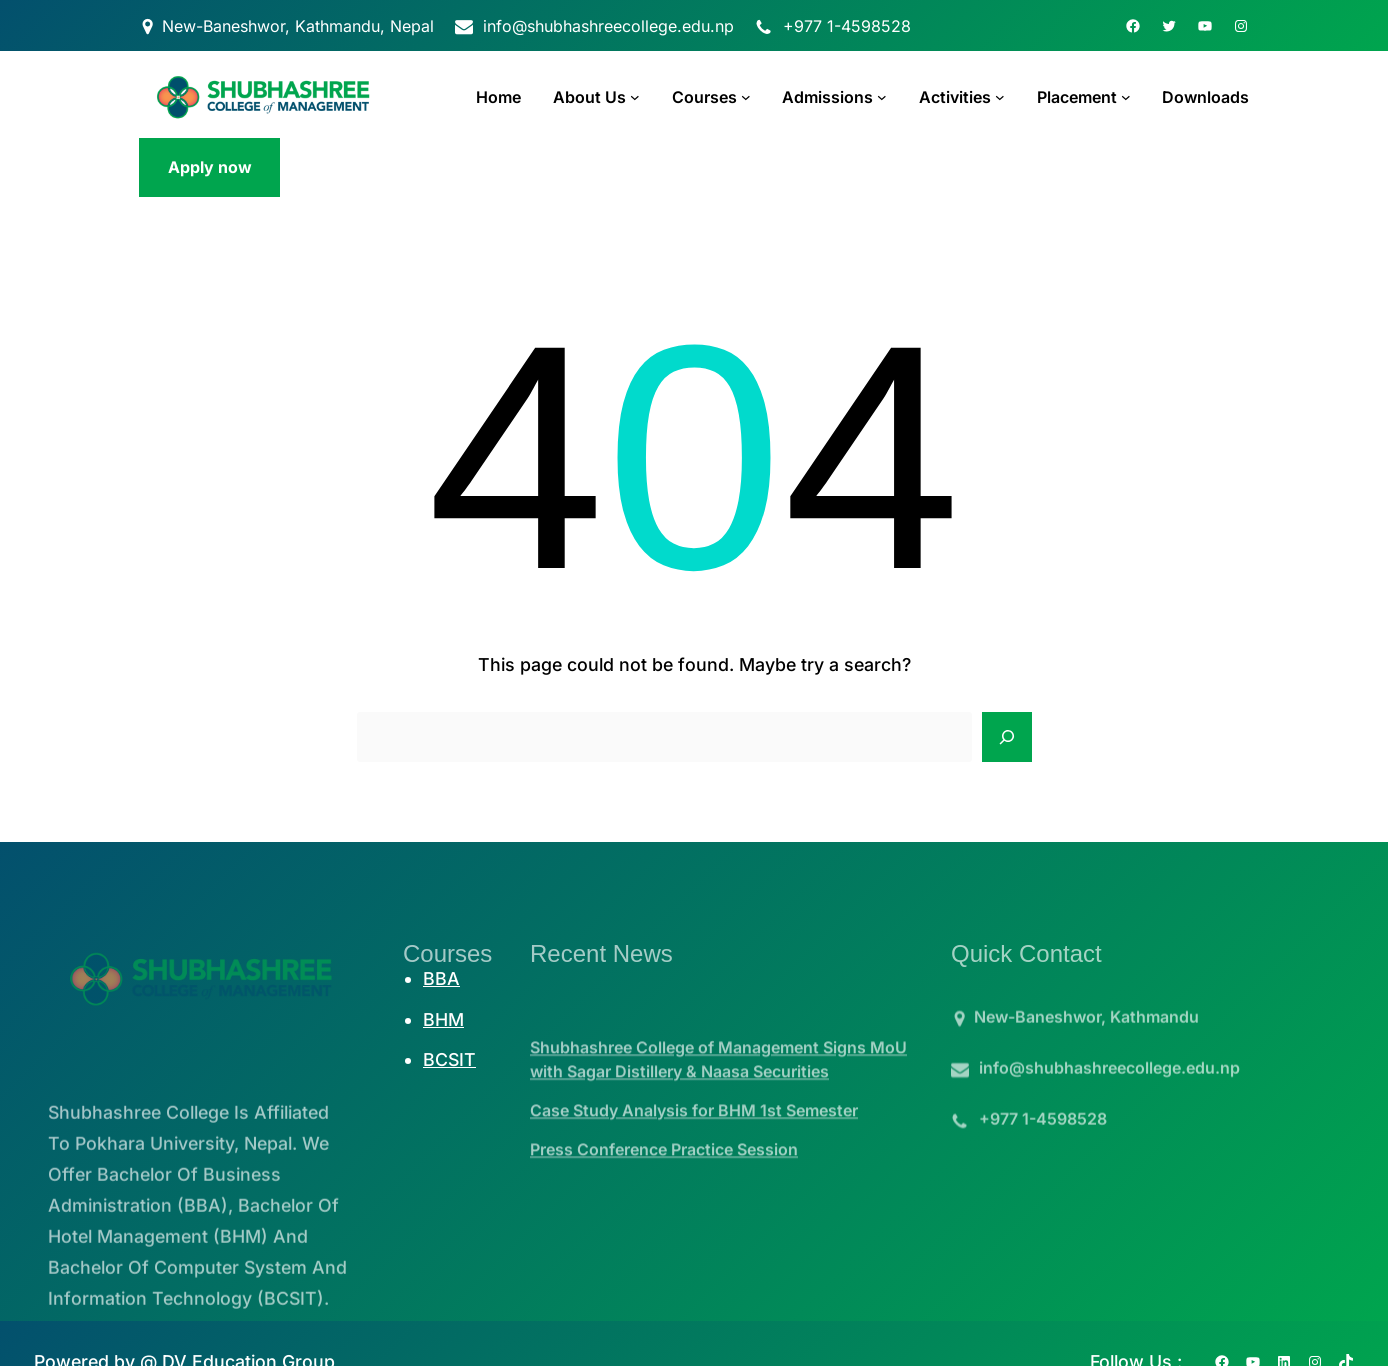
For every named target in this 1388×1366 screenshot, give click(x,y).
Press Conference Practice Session (664, 1179)
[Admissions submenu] (882, 97)
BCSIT (449, 1059)
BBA (441, 978)
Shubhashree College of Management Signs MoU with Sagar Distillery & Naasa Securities (718, 1089)
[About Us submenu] (635, 97)
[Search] (1007, 737)
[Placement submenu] (1126, 97)
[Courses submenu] (746, 97)
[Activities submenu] (1000, 97)
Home (498, 97)
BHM (443, 1019)
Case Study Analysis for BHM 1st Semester (694, 1140)
